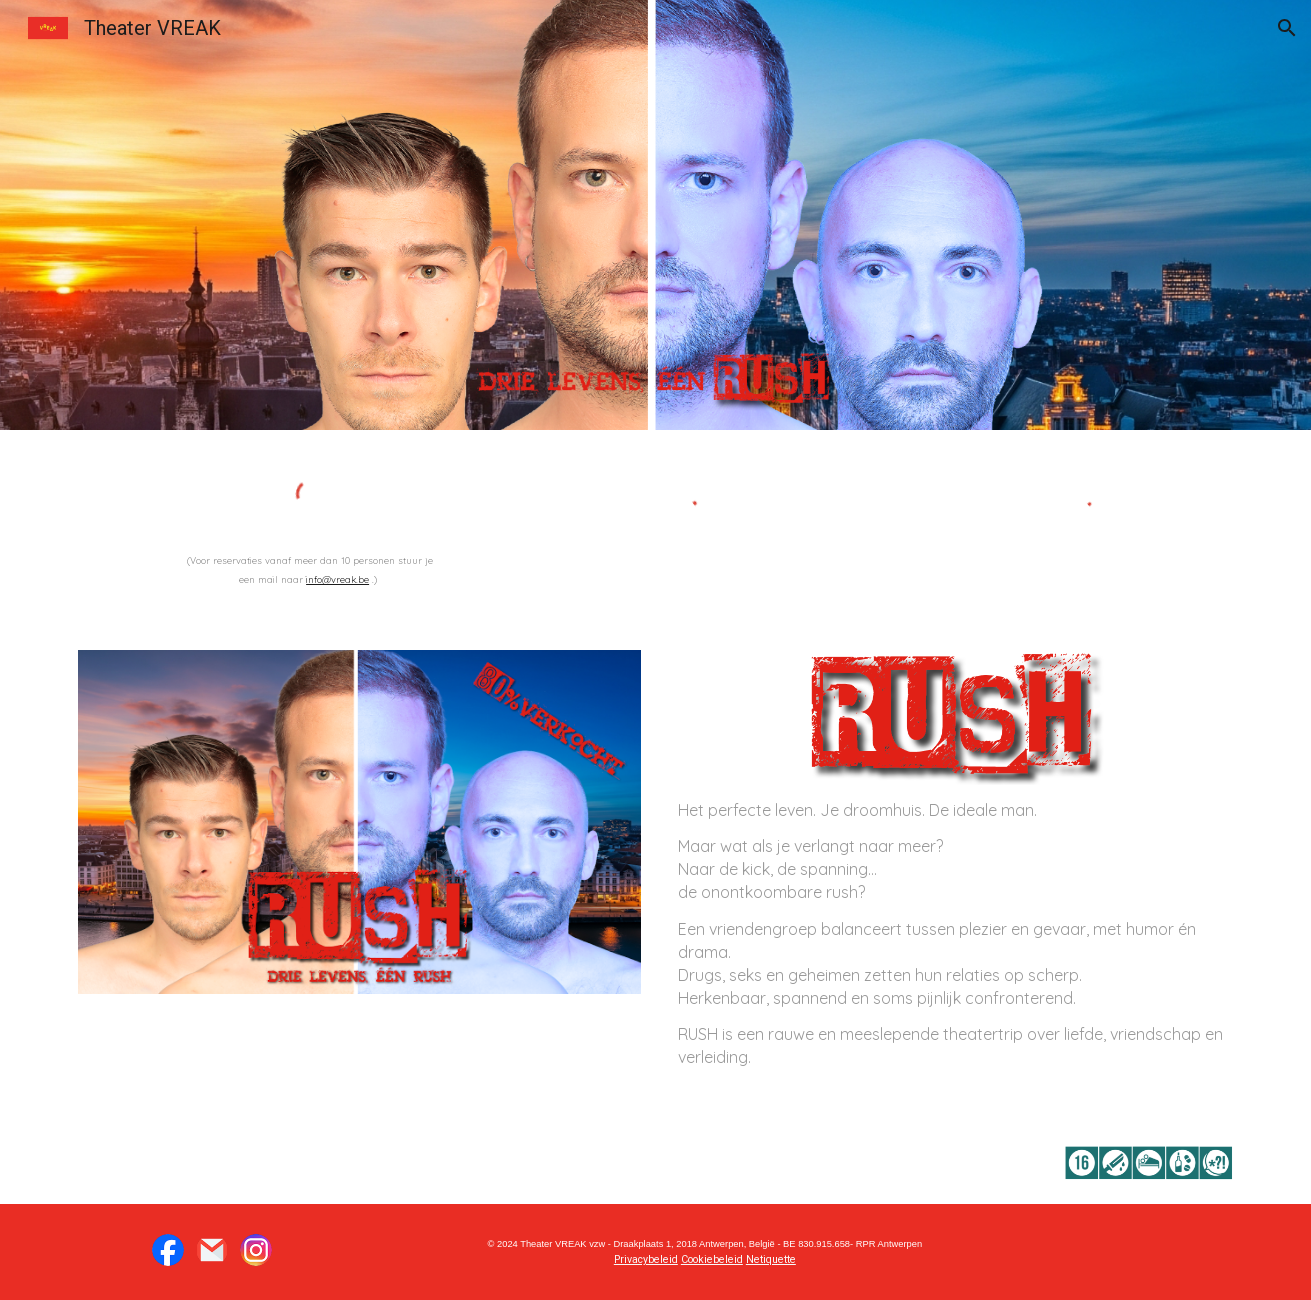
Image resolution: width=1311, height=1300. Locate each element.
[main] (310, 568)
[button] (1287, 28)
